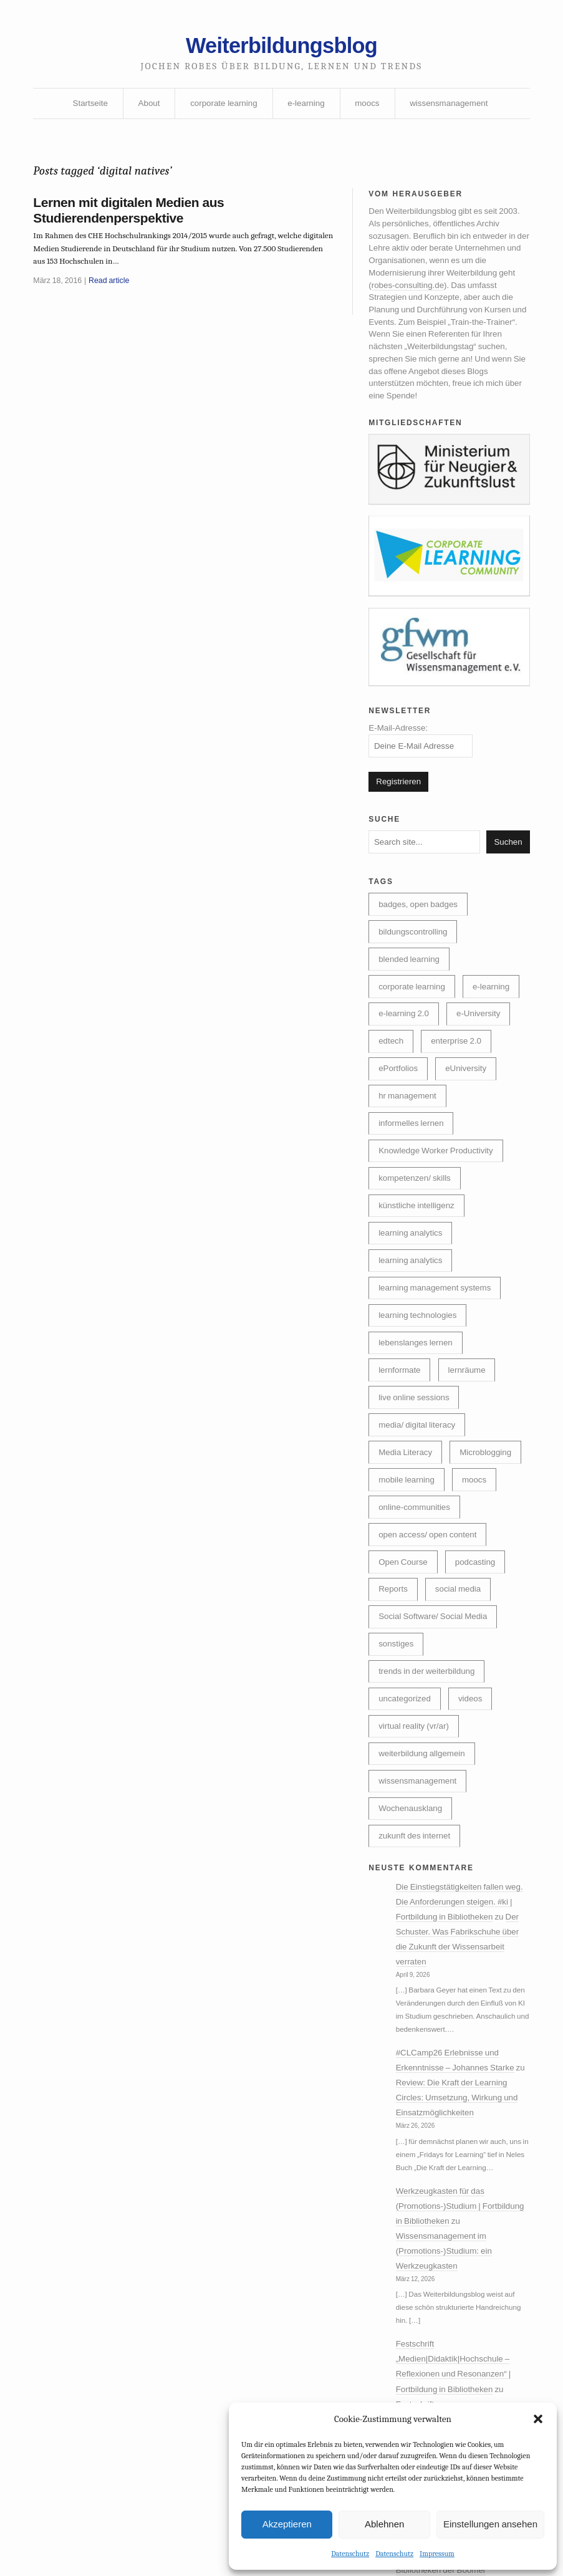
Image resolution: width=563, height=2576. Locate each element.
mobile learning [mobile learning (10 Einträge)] (407, 1565)
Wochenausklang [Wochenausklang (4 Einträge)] (411, 1910)
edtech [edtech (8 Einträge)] (466, 1077)
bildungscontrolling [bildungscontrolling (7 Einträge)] (414, 962)
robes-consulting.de (409, 297)
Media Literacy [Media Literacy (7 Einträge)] (406, 1507)
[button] (538, 2418)
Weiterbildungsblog (281, 48)
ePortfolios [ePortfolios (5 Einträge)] (480, 1105)
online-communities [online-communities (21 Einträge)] (416, 1594)
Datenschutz (350, 2553)
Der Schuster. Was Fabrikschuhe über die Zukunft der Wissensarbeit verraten (459, 2054)
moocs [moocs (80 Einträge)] (478, 1565)
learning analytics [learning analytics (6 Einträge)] (411, 1278)
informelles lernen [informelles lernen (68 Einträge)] (412, 1163)
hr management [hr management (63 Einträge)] (480, 1135)
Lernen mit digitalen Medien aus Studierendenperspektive (135, 218)
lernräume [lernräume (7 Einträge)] (471, 1421)
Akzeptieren (287, 2523)
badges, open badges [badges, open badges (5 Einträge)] (419, 933)
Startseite (83, 108)
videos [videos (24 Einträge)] (474, 1795)
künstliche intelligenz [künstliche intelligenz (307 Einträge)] (418, 1249)
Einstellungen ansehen (490, 2523)
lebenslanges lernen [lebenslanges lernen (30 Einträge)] (417, 1393)
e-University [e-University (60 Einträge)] (401, 1077)
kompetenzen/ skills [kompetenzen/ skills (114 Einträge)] (416, 1221)
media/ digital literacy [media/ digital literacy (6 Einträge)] (418, 1479)
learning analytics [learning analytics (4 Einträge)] (411, 1307)
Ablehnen (384, 2523)
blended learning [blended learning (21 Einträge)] (410, 991)
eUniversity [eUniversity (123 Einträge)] (399, 1135)
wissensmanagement (454, 108)
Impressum (437, 2553)
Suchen (506, 868)
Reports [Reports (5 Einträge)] (393, 1680)
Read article (114, 293)
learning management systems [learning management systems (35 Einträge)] (437, 1335)
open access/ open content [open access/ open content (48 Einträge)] (429, 1623)
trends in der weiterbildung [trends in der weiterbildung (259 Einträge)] (428, 1766)
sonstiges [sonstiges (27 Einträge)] (396, 1737)
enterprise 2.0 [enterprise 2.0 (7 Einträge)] (404, 1105)
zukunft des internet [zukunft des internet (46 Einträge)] (416, 1938)
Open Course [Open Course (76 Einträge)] (404, 1651)
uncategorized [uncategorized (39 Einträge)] (405, 1795)
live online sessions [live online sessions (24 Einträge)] (415, 1450)
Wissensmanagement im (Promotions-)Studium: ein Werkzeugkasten (447, 2374)
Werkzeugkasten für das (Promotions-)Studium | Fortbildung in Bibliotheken (448, 2326)
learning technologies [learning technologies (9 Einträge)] (419, 1364)
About (144, 108)
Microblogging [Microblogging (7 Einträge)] (405, 1536)
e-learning (306, 108)
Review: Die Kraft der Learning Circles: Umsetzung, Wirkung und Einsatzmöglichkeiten (461, 2213)
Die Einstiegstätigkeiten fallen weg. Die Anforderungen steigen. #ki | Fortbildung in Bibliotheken (459, 2007)
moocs (369, 108)
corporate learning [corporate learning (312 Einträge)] (413, 1019)
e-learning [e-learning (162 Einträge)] (397, 1048)
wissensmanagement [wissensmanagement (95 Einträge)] (419, 1881)
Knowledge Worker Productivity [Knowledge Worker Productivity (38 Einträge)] (438, 1192)
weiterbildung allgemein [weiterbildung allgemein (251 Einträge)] (423, 1852)
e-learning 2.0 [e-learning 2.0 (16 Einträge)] (472, 1048)
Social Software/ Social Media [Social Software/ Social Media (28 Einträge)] (435, 1709)
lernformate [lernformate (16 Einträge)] (400, 1421)
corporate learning (221, 108)
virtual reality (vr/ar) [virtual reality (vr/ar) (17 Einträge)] (415, 1824)
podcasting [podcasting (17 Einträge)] (479, 1651)
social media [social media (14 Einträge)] (462, 1680)
